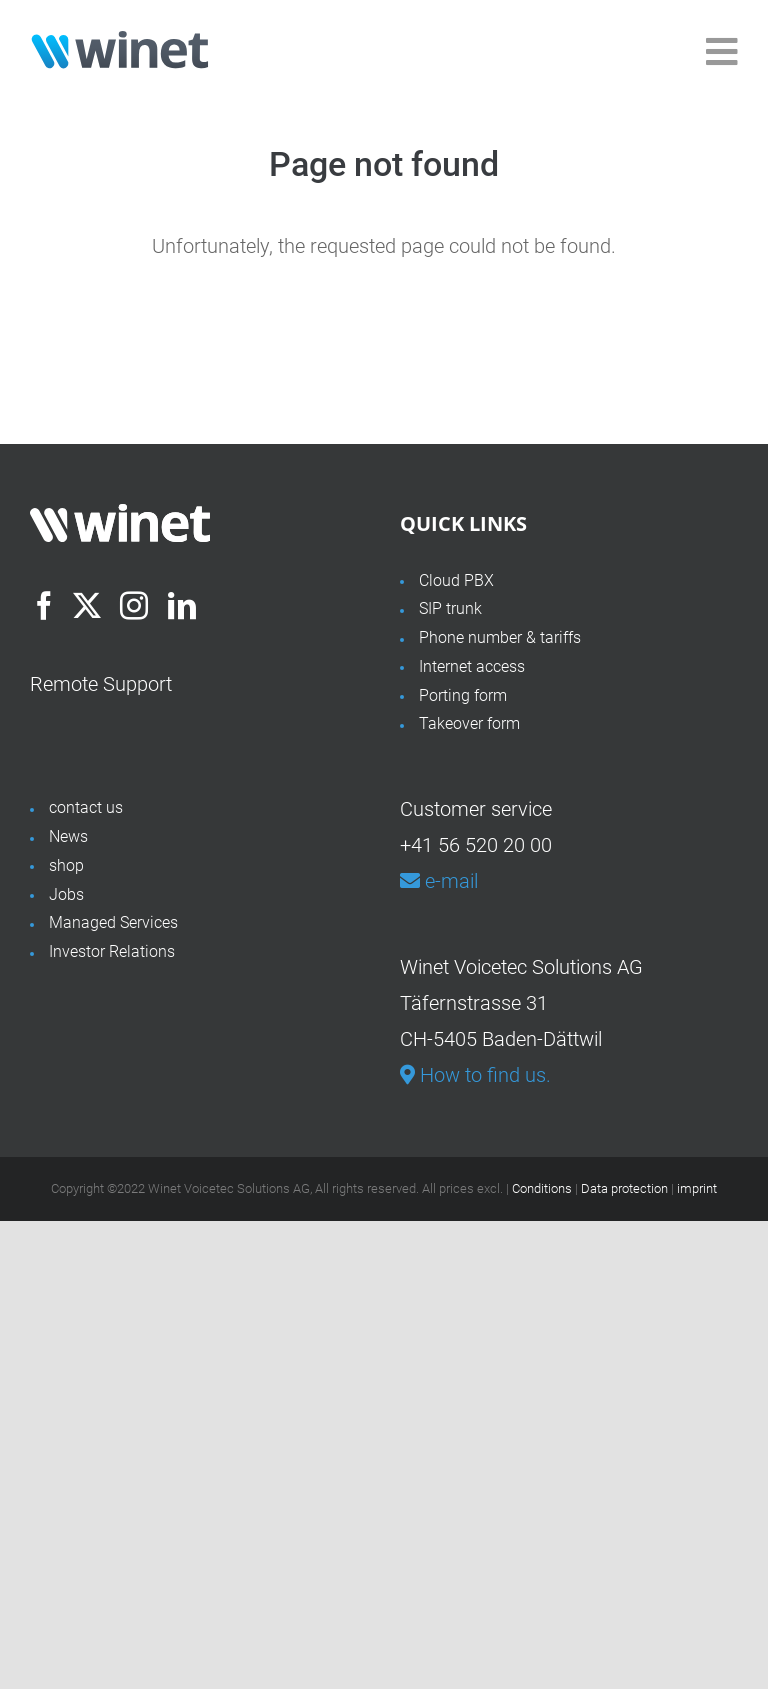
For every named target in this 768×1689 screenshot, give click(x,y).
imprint (697, 1188)
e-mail (439, 881)
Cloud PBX (456, 580)
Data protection (624, 1188)
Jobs (66, 894)
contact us (86, 807)
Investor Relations (112, 951)
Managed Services (113, 922)
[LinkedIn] (182, 606)
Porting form (463, 695)
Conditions (542, 1188)
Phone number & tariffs (500, 637)
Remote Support (101, 684)
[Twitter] (87, 606)
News (68, 836)
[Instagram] (134, 606)
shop (66, 865)
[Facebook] (44, 606)
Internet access (472, 666)
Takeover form (469, 723)
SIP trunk (450, 608)
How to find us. (475, 1075)
